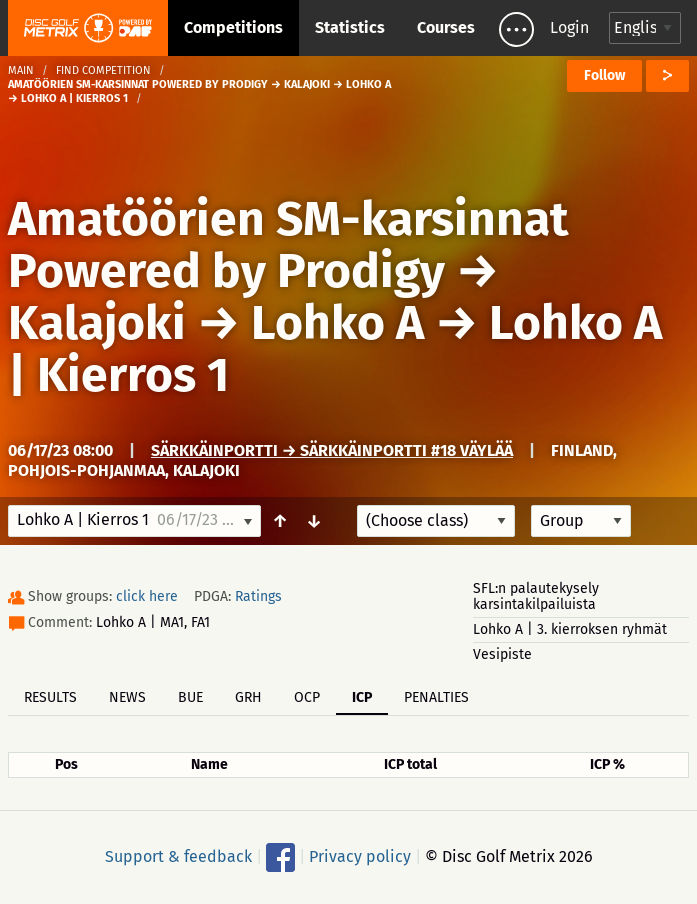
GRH (248, 697)
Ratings (258, 596)
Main (21, 70)
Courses (446, 27)
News (127, 697)
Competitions (233, 27)
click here (147, 596)
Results (50, 697)
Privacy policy (360, 856)
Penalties (436, 697)
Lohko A (337, 323)
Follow (604, 75)
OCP (307, 697)
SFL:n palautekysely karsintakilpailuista (536, 596)
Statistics (350, 27)
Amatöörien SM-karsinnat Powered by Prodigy (288, 245)
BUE (190, 697)
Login (569, 27)
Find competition (103, 70)
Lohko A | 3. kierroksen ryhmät (570, 629)
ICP (362, 697)
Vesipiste (502, 654)
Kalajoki (97, 323)
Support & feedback (178, 856)
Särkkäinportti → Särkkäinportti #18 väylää (332, 450)
